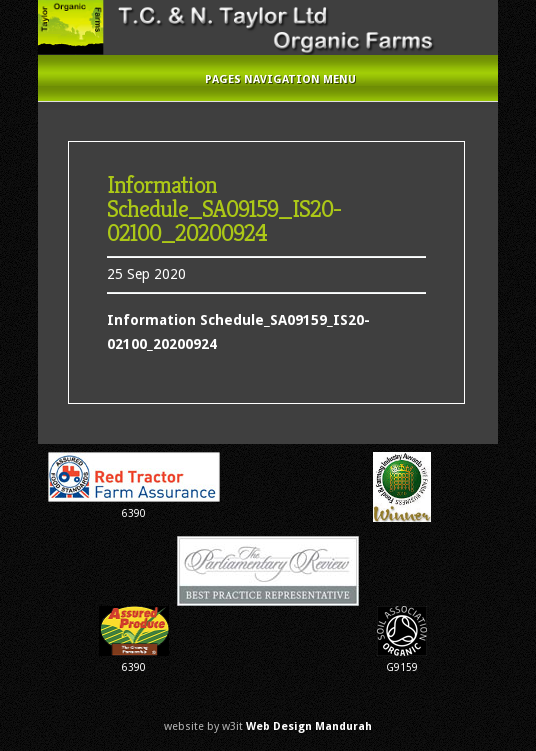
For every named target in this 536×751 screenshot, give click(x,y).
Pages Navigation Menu (267, 79)
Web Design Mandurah (309, 726)
